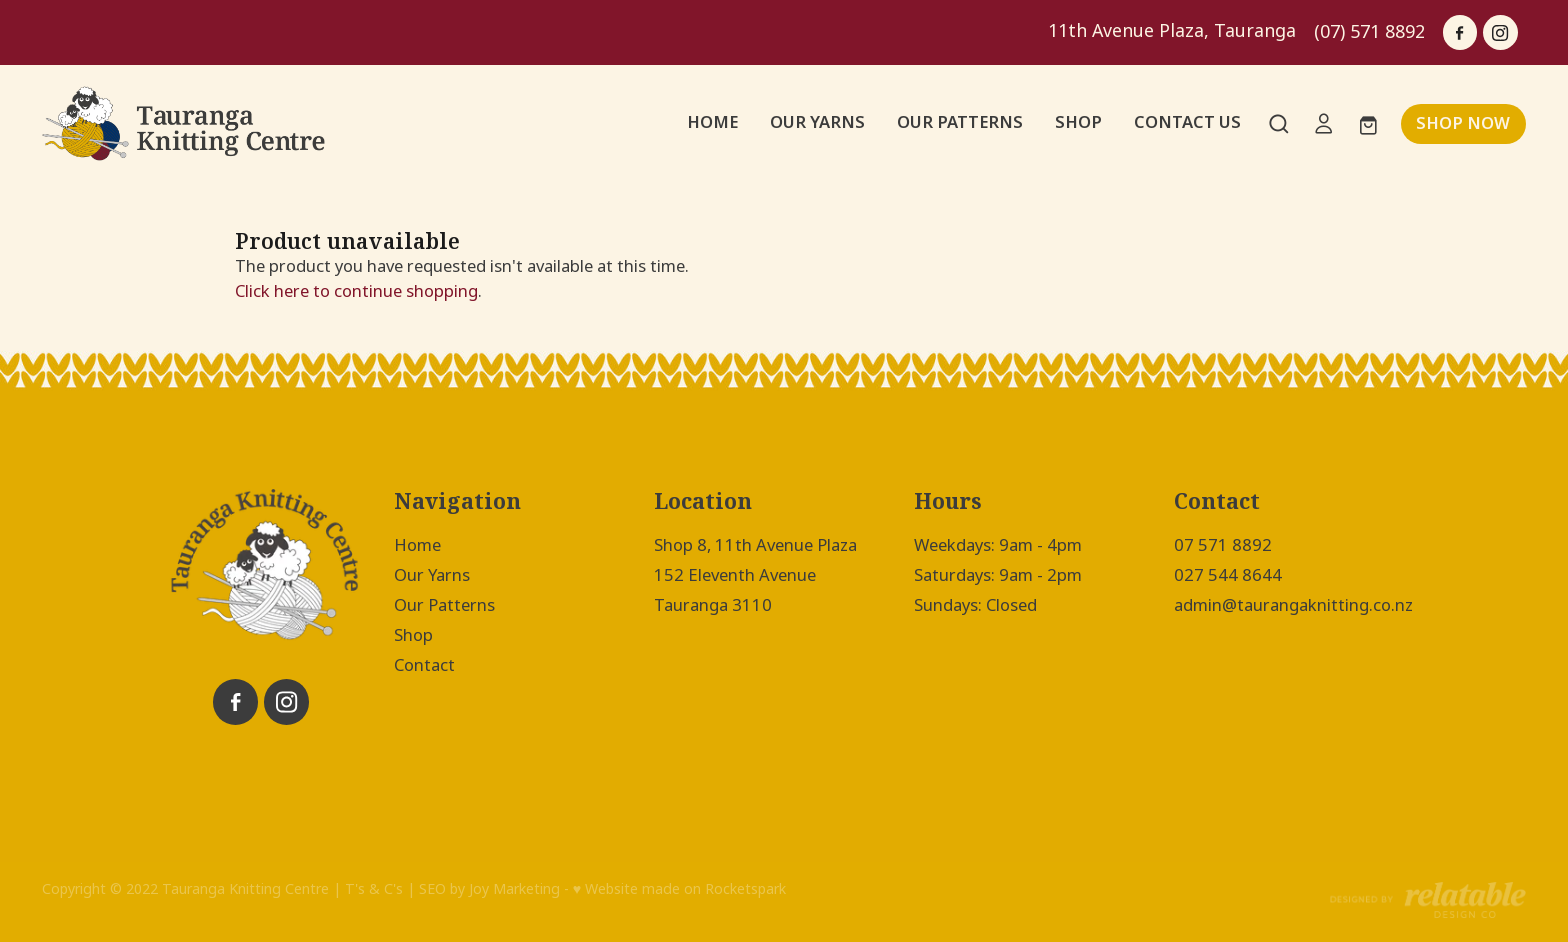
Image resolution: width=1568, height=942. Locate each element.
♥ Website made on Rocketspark (679, 889)
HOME (712, 122)
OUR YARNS (817, 122)
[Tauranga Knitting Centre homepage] (190, 123)
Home (417, 545)
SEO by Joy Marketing (489, 889)
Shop (413, 635)
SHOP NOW (1463, 123)
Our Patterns (444, 605)
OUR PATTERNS (960, 122)
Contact (424, 665)
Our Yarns (432, 575)
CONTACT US (1187, 122)
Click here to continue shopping (356, 291)
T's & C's (374, 889)
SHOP (1078, 122)
